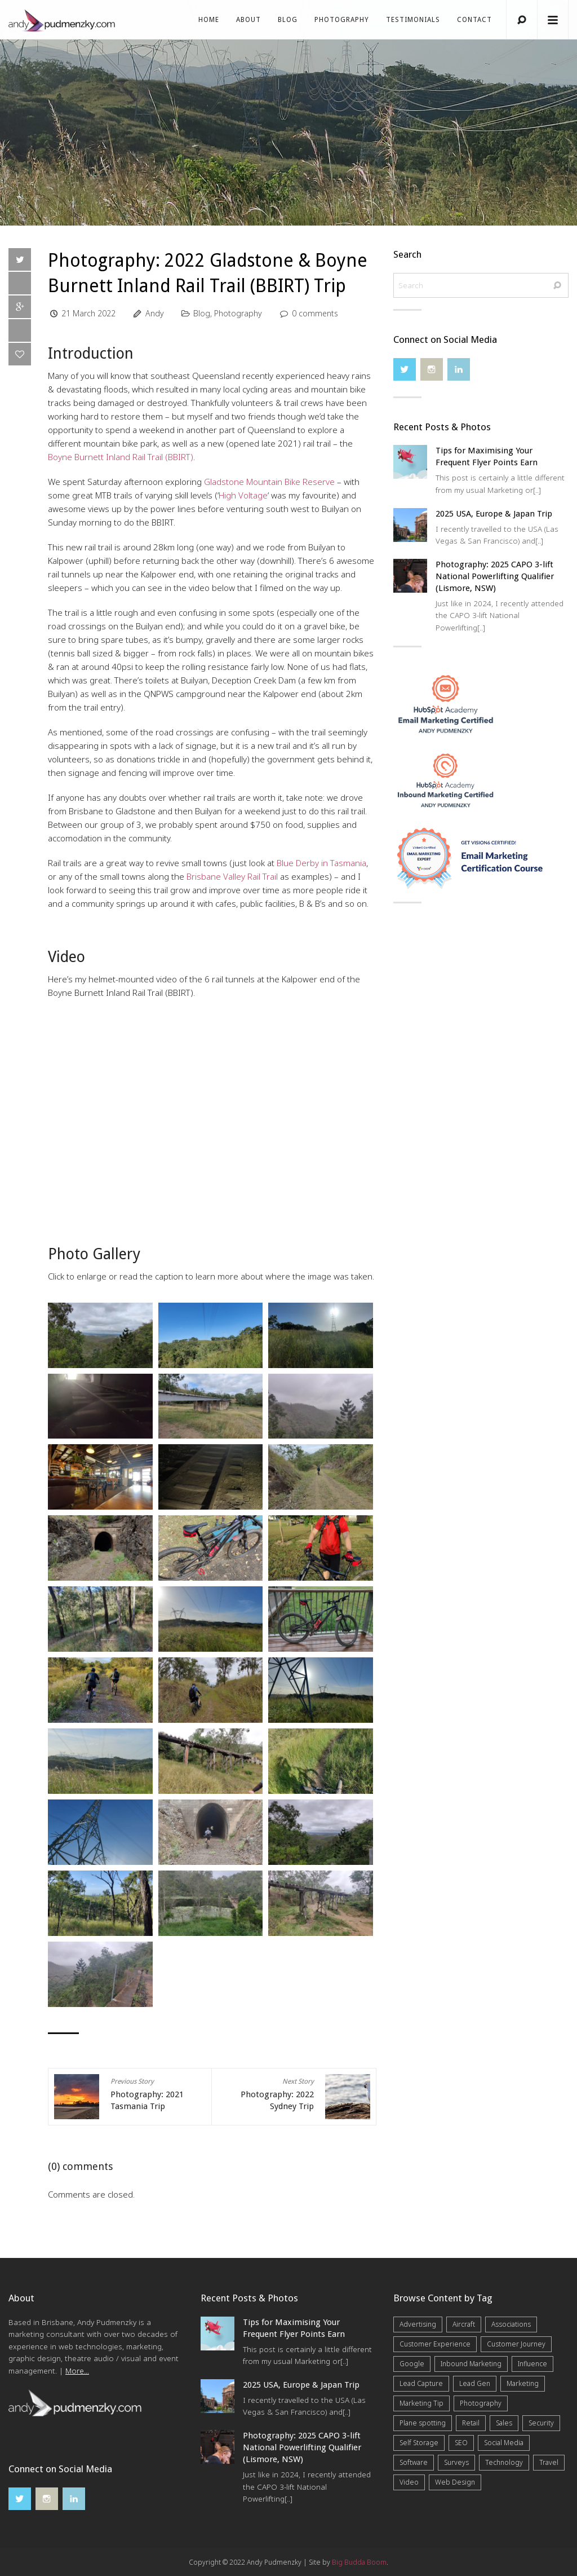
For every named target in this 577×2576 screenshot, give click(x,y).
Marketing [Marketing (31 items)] (523, 2383)
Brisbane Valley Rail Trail (232, 876)
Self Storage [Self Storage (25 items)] (419, 2442)
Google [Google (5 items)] (412, 2363)
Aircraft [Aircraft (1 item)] (463, 2324)
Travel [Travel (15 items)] (548, 2462)
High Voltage (243, 495)
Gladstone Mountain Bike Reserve (269, 481)
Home (208, 20)
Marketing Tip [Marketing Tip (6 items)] (421, 2403)
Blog (288, 20)
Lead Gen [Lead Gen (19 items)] (474, 2383)
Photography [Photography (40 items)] (480, 2403)
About (248, 20)
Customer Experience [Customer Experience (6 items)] (435, 2344)
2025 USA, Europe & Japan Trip (494, 514)
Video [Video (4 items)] (409, 2482)
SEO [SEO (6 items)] (461, 2442)
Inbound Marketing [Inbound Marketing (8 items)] (471, 2363)
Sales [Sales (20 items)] (504, 2423)
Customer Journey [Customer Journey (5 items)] (516, 2344)
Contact (474, 20)
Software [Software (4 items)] (414, 2462)
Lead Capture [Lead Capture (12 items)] (421, 2383)
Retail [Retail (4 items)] (471, 2423)
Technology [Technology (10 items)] (504, 2462)
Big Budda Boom (359, 2562)
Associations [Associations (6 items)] (511, 2324)
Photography (341, 20)
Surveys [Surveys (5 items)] (456, 2462)
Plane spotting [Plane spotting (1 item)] (423, 2423)
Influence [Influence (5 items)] (532, 2363)
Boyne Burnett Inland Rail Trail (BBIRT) (120, 456)
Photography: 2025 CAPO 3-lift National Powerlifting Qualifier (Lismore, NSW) (495, 576)
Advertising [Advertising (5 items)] (418, 2324)
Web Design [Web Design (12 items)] (455, 2482)
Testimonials (413, 20)
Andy (154, 313)
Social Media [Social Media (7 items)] (503, 2442)
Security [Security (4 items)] (541, 2423)
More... (77, 2371)
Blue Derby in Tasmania (321, 862)
